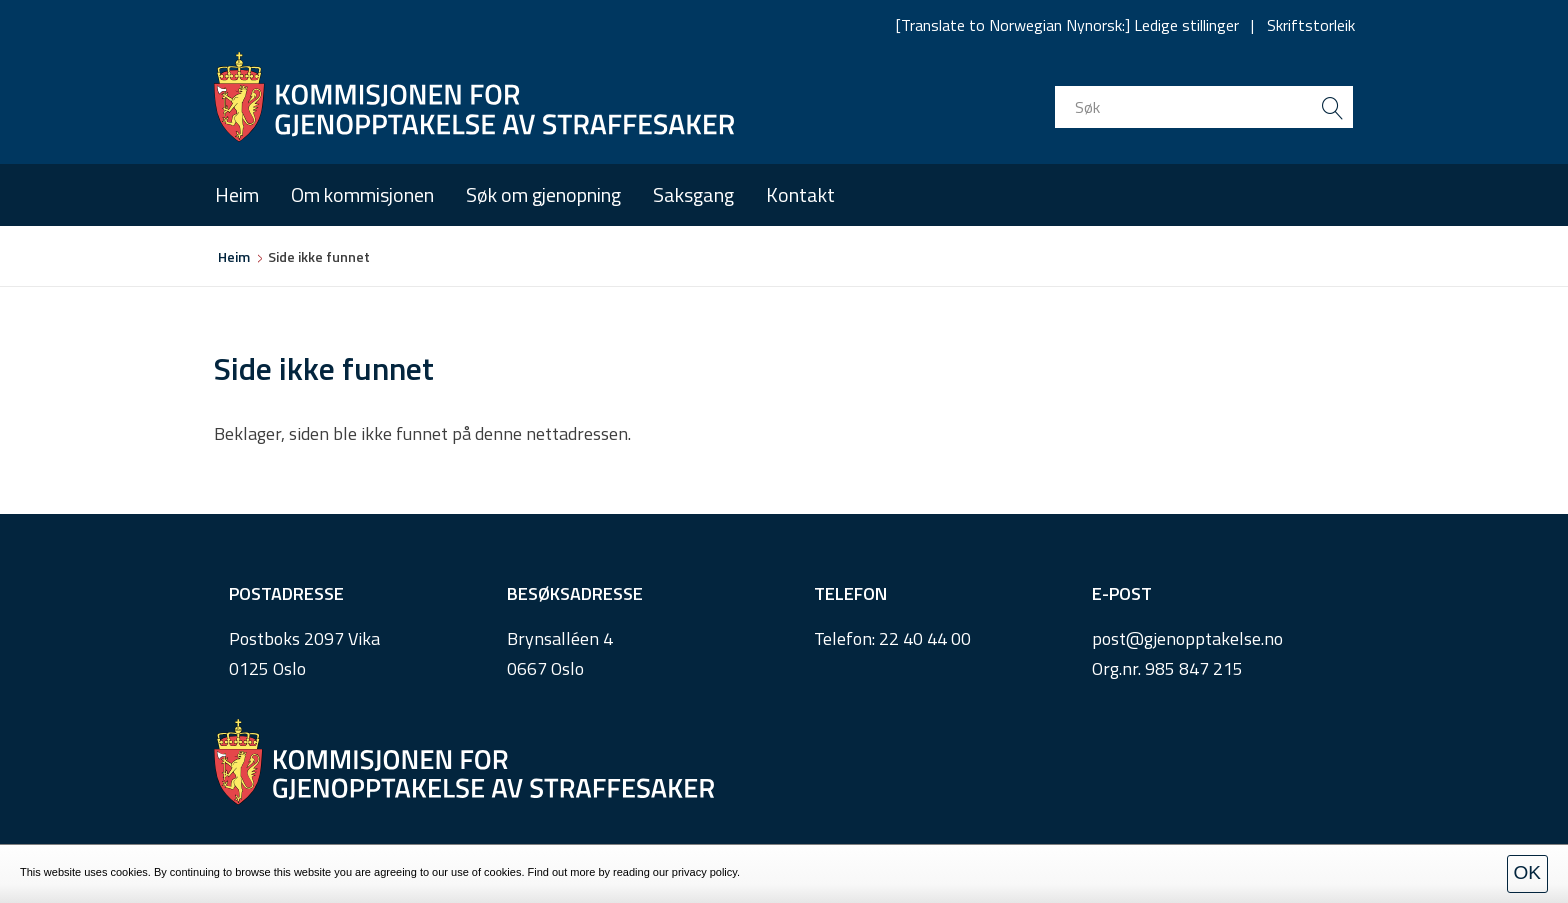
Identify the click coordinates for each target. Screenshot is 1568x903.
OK (1527, 872)
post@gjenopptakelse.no (1187, 638)
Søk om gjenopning (543, 194)
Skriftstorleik (1311, 25)
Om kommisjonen (362, 194)
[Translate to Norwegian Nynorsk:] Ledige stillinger (1067, 25)
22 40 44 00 (925, 638)
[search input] (1204, 107)
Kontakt (800, 194)
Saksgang (693, 194)
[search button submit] (1332, 107)
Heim (237, 194)
